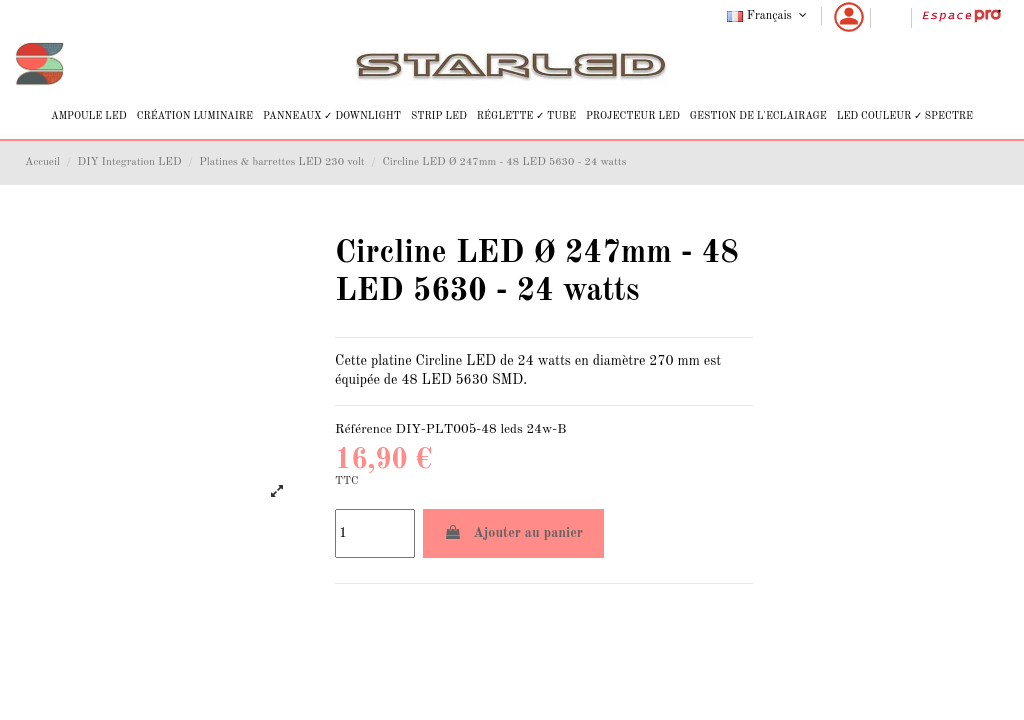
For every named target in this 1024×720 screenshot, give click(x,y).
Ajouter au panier (513, 532)
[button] (89, 116)
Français (768, 16)
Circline (439, 361)
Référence (363, 429)
